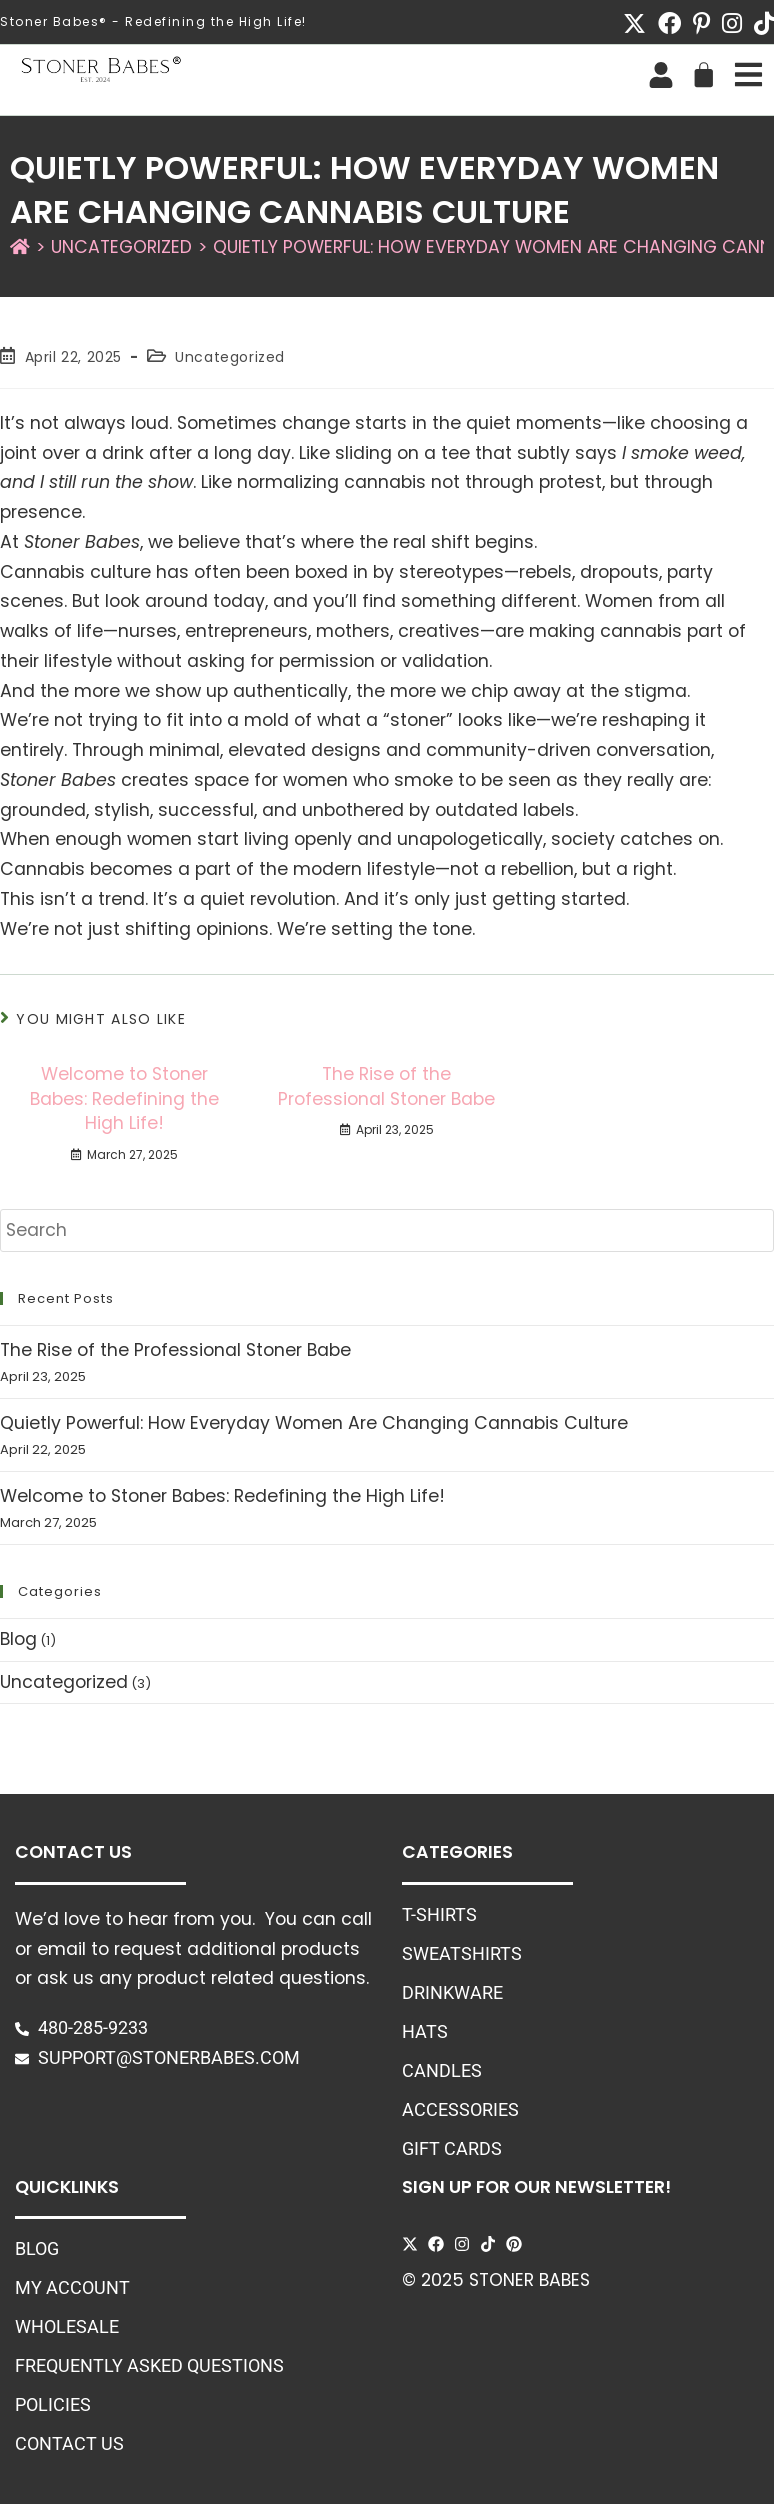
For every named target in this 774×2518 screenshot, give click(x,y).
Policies (53, 2405)
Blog (18, 1639)
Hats (425, 2032)
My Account (72, 2288)
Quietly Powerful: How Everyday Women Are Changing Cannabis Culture (314, 1423)
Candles (442, 2071)
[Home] (20, 247)
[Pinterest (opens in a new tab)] (701, 23)
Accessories (460, 2110)
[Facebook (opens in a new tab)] (669, 23)
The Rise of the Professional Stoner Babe (386, 1086)
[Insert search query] (387, 1231)
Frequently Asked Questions (149, 2366)
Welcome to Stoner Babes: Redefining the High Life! (124, 1098)
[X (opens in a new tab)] (634, 23)
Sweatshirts (462, 1954)
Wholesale (67, 2327)
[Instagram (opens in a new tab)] (732, 23)
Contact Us (69, 2444)
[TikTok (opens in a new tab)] (761, 23)
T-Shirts (439, 1915)
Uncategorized (230, 357)
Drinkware (452, 1993)
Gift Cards (452, 2149)
